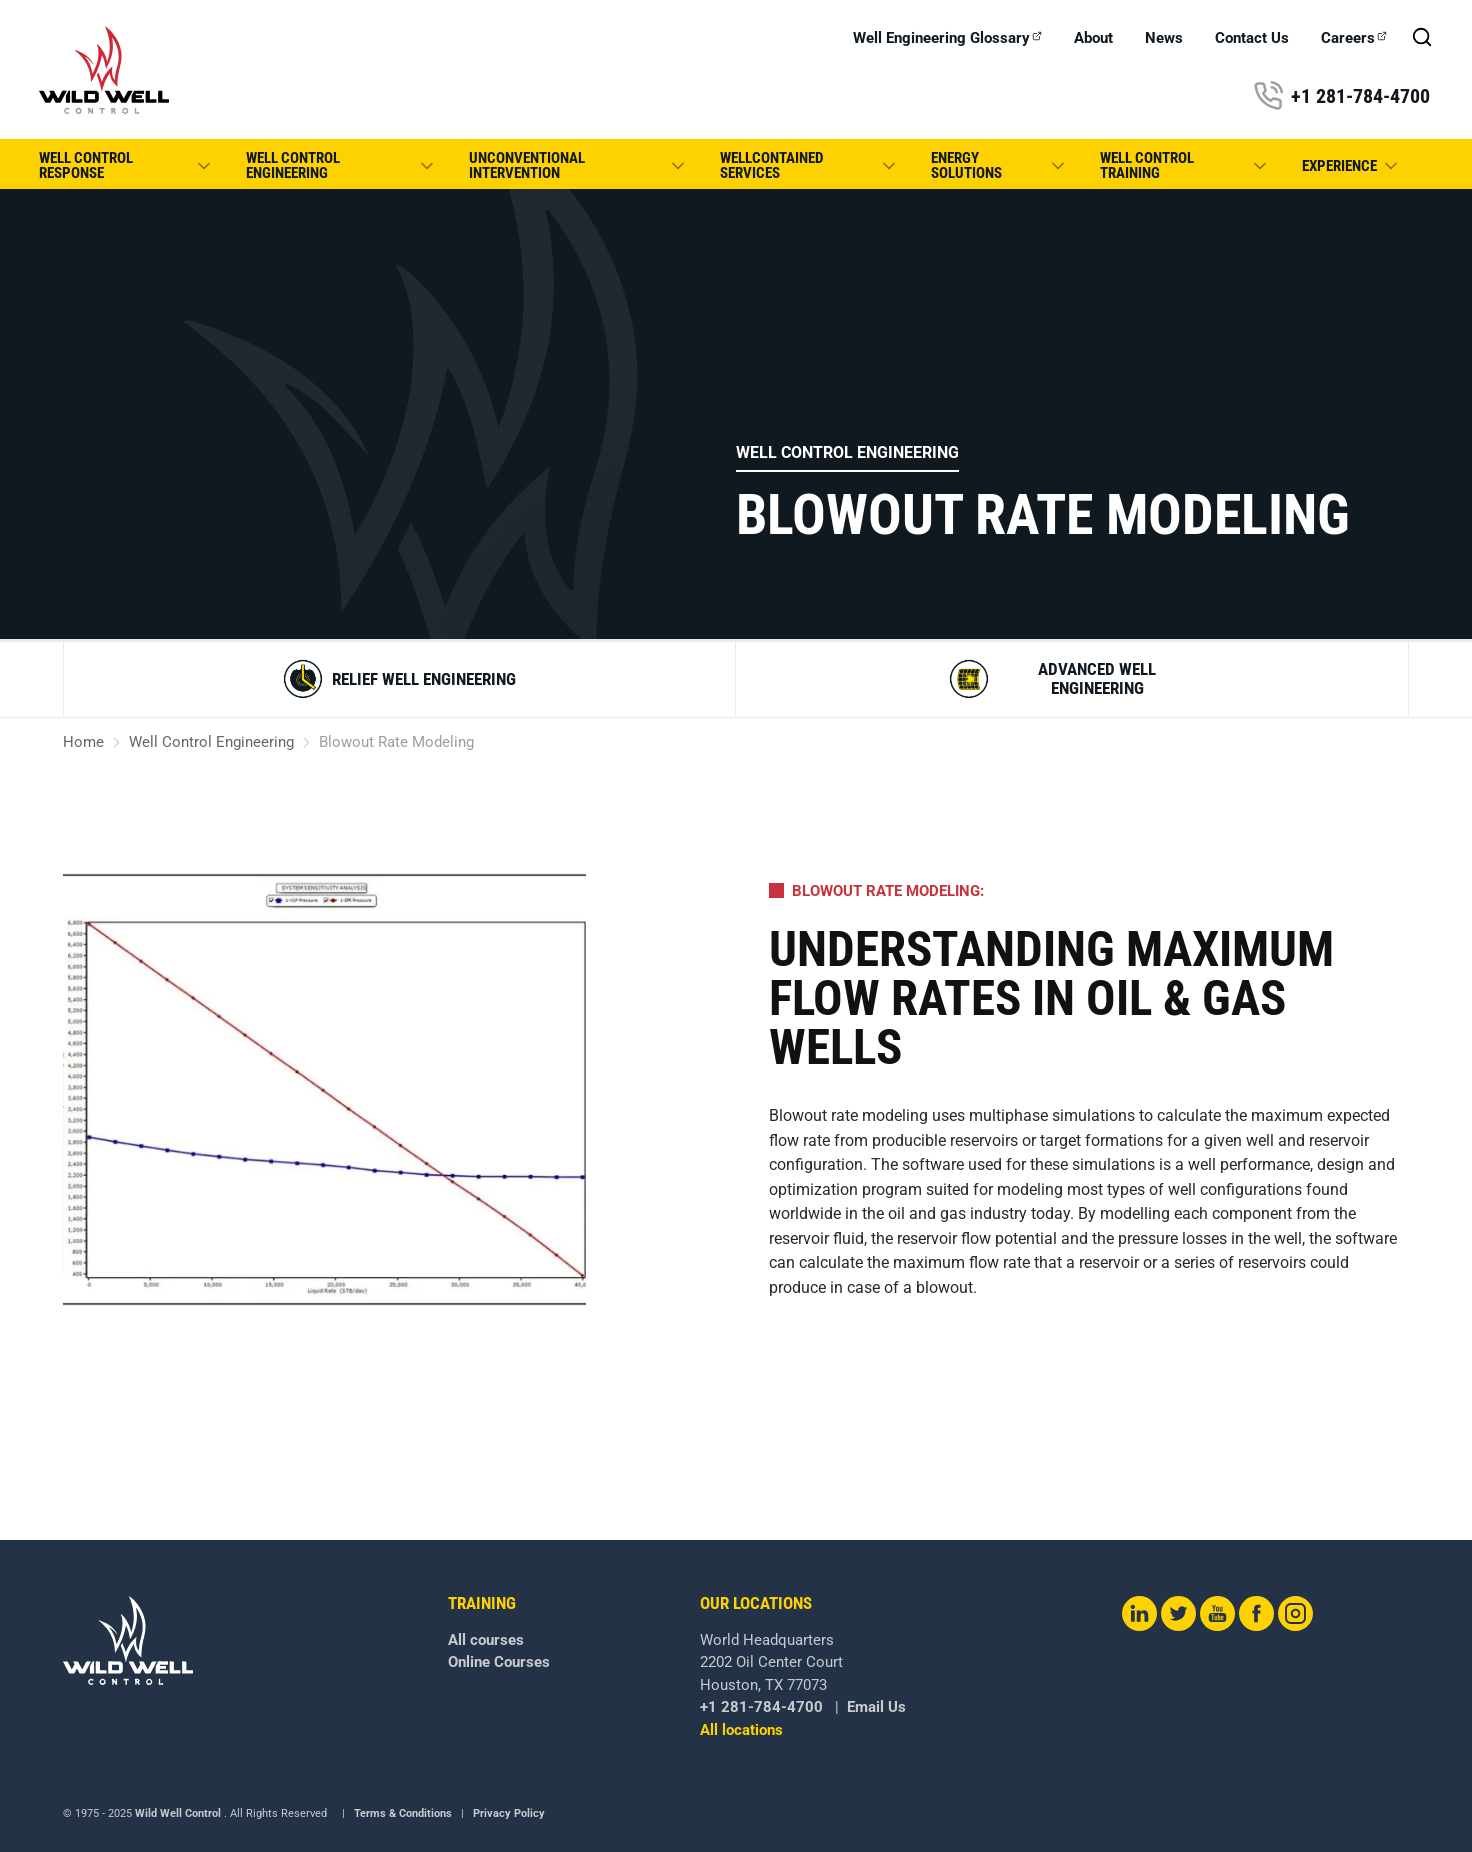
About (1093, 38)
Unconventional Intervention (579, 165)
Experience (1351, 166)
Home (83, 742)
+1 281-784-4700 (1341, 96)
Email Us (876, 1707)
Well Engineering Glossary (947, 38)
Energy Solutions (999, 165)
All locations (741, 1730)
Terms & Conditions (403, 1813)
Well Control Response (126, 165)
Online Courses (499, 1662)
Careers (1354, 38)
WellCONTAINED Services (809, 165)
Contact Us (1252, 38)
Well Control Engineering (341, 165)
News (1164, 38)
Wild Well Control (178, 1813)
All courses (486, 1640)
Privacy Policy (509, 1813)
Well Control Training (1185, 165)
